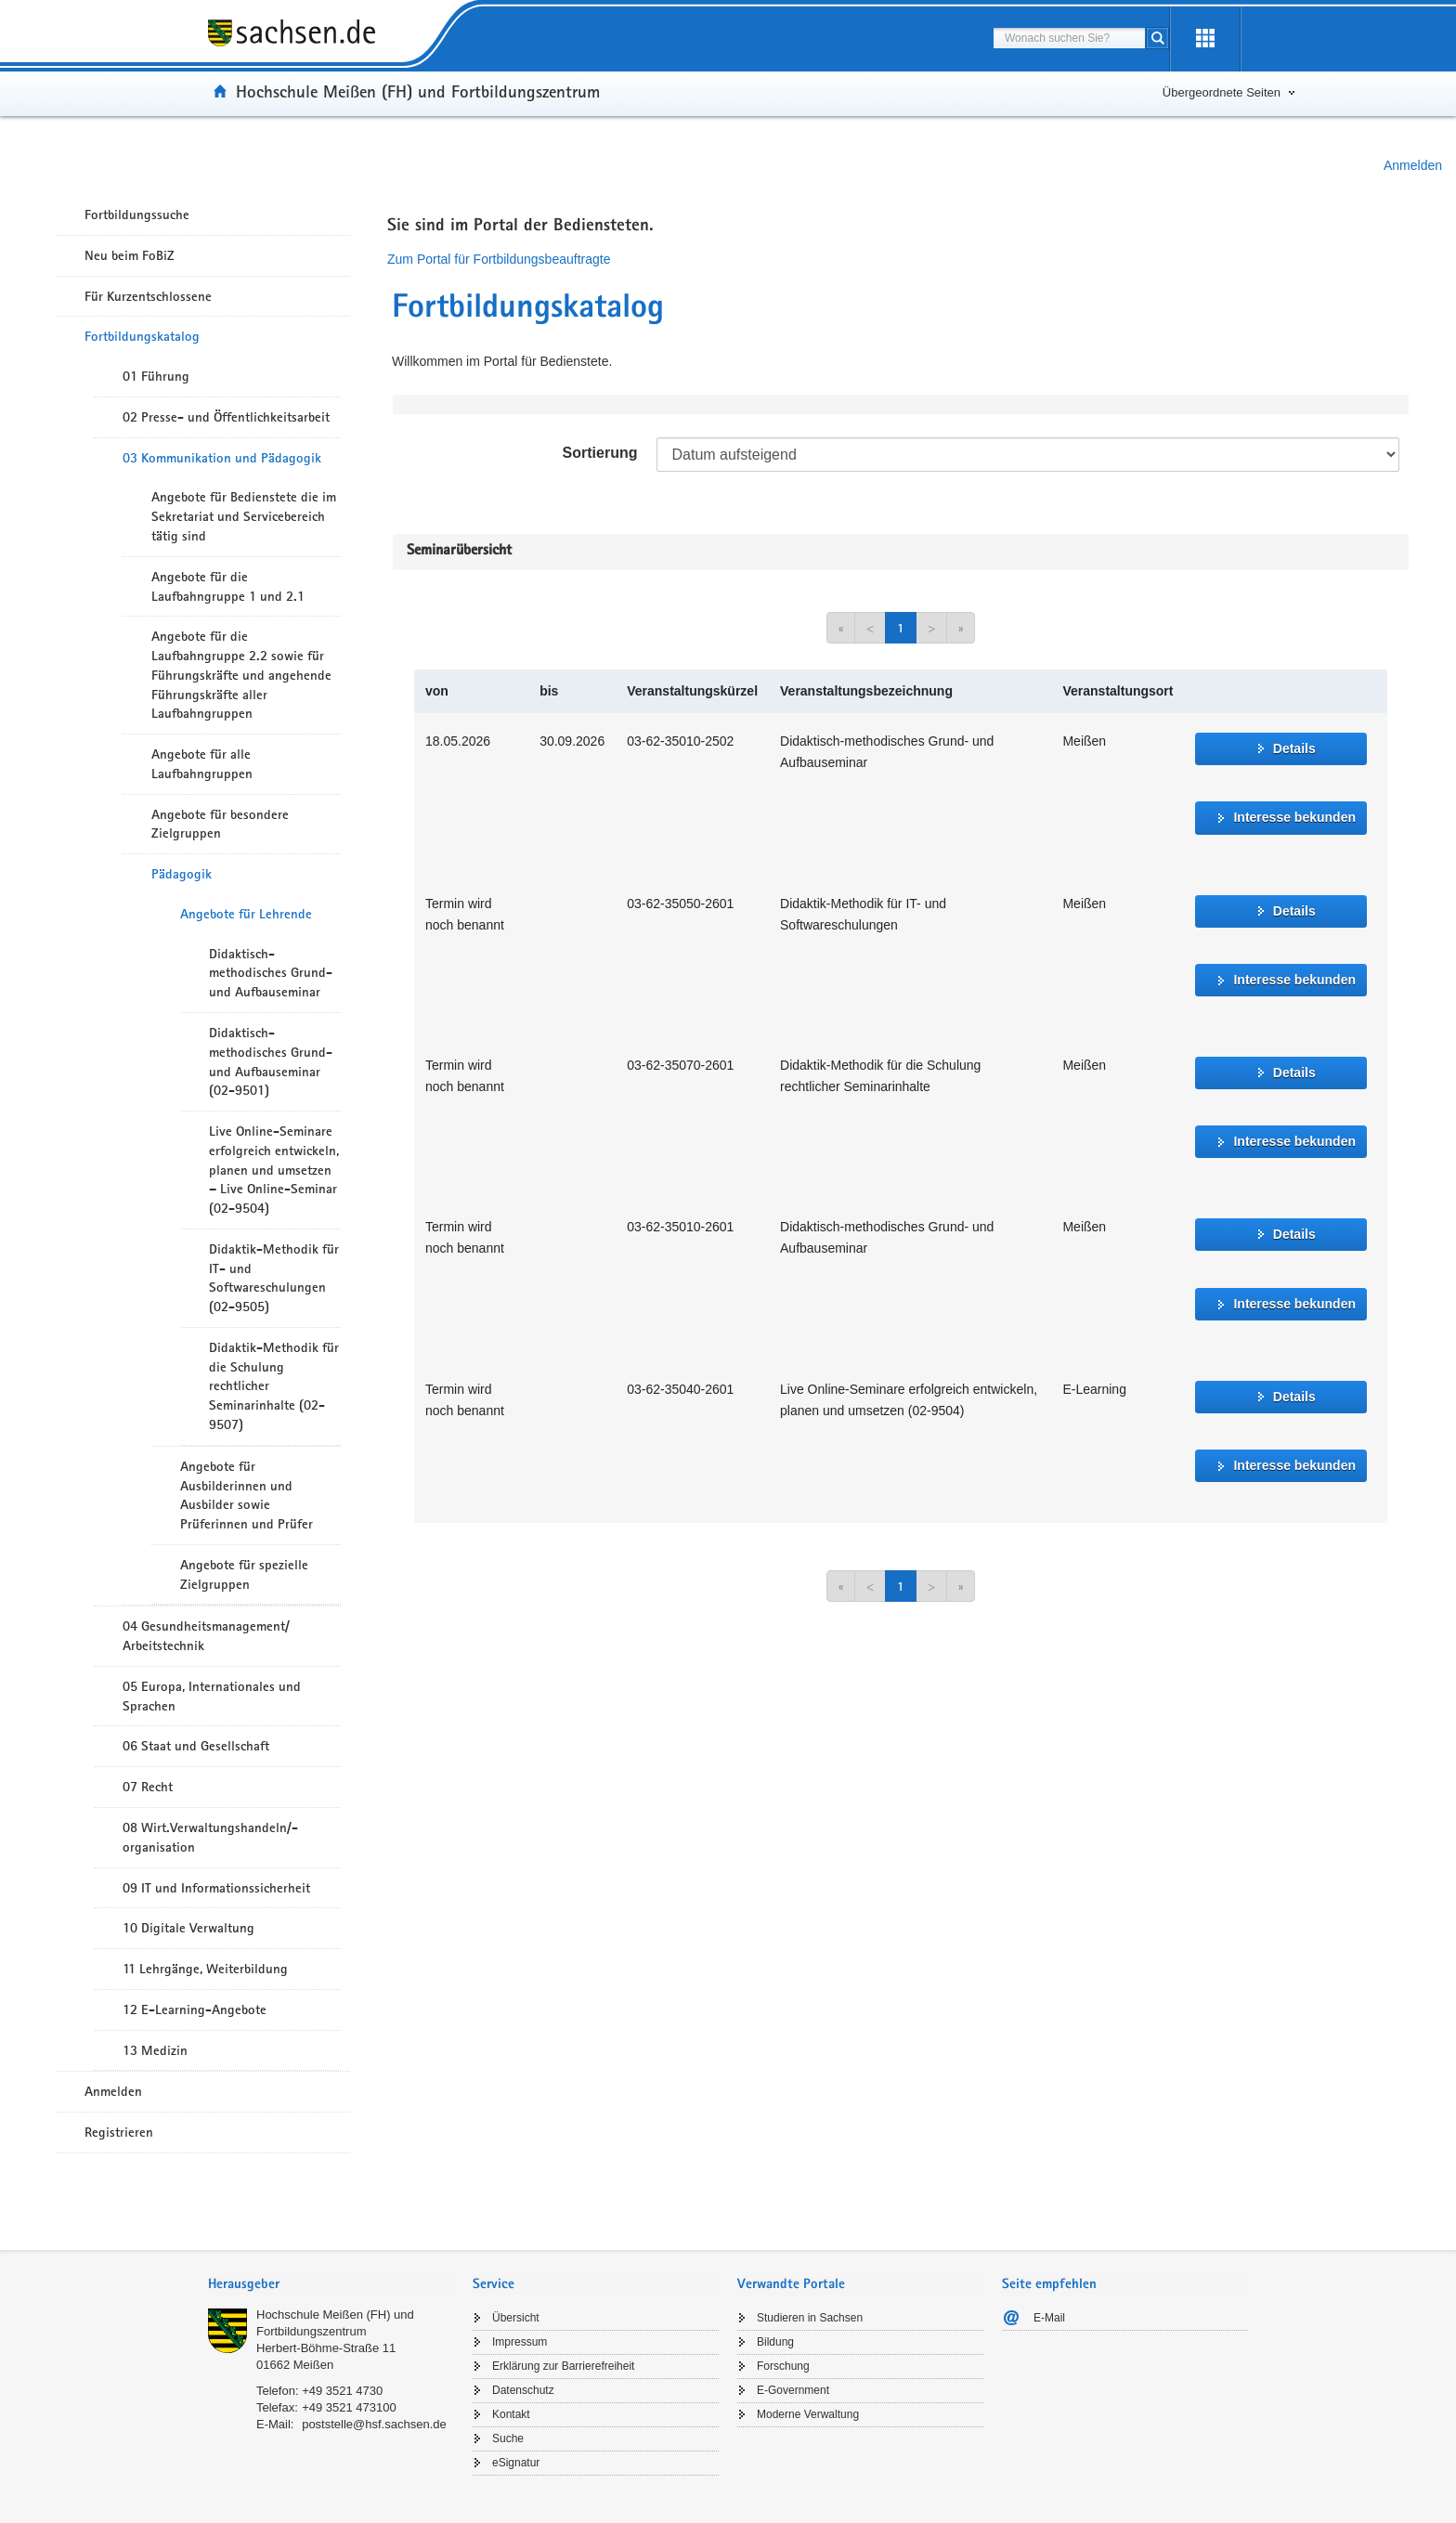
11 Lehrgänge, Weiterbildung (205, 1968)
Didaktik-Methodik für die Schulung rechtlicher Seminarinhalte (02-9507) (274, 1386)
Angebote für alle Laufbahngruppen (202, 764)
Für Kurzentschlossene (148, 296)
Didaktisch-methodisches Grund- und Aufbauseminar (270, 973)
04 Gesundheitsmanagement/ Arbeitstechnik (206, 1636)
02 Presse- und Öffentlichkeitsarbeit (226, 417)
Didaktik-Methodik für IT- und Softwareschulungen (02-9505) (274, 1278)
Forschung (783, 2366)
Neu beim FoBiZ (129, 255)
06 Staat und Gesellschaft (196, 1745)
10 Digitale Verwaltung (188, 1927)
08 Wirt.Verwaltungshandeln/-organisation (210, 1837)
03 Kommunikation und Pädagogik (222, 457)
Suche (508, 2438)
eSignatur (516, 2462)
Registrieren (118, 2132)
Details (1294, 748)
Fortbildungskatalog (142, 336)
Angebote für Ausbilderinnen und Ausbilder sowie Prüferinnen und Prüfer (246, 1495)
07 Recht (148, 1786)
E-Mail (1049, 2317)
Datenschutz (523, 2390)
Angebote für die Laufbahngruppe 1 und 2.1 (228, 586)
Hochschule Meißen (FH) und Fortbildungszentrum (418, 91)
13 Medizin (155, 2050)
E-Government (793, 2390)
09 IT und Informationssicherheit (216, 1887)
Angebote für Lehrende (246, 913)
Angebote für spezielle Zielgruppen (244, 1574)
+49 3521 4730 (342, 2391)
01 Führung (156, 376)
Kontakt (511, 2414)
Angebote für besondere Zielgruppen (220, 824)
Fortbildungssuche (136, 214)
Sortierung (600, 453)
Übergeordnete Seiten (1221, 92)
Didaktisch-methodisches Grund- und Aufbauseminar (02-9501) (270, 1061)
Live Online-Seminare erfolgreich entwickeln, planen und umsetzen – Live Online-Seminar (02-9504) (274, 1169)
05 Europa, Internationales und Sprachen (212, 1696)
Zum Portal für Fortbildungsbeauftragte (498, 259)
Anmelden (1413, 165)
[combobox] (1069, 38)
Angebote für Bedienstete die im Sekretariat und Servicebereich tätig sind (243, 516)
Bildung (775, 2341)
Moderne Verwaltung (808, 2414)
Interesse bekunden (1294, 817)
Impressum (519, 2341)
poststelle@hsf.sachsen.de (374, 2424)
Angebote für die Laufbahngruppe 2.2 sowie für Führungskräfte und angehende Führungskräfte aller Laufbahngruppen (241, 675)
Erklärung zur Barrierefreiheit (563, 2366)
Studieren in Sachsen (810, 2317)
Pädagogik (181, 873)
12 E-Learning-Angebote (194, 2009)
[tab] (331, 2285)
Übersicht (516, 2317)
